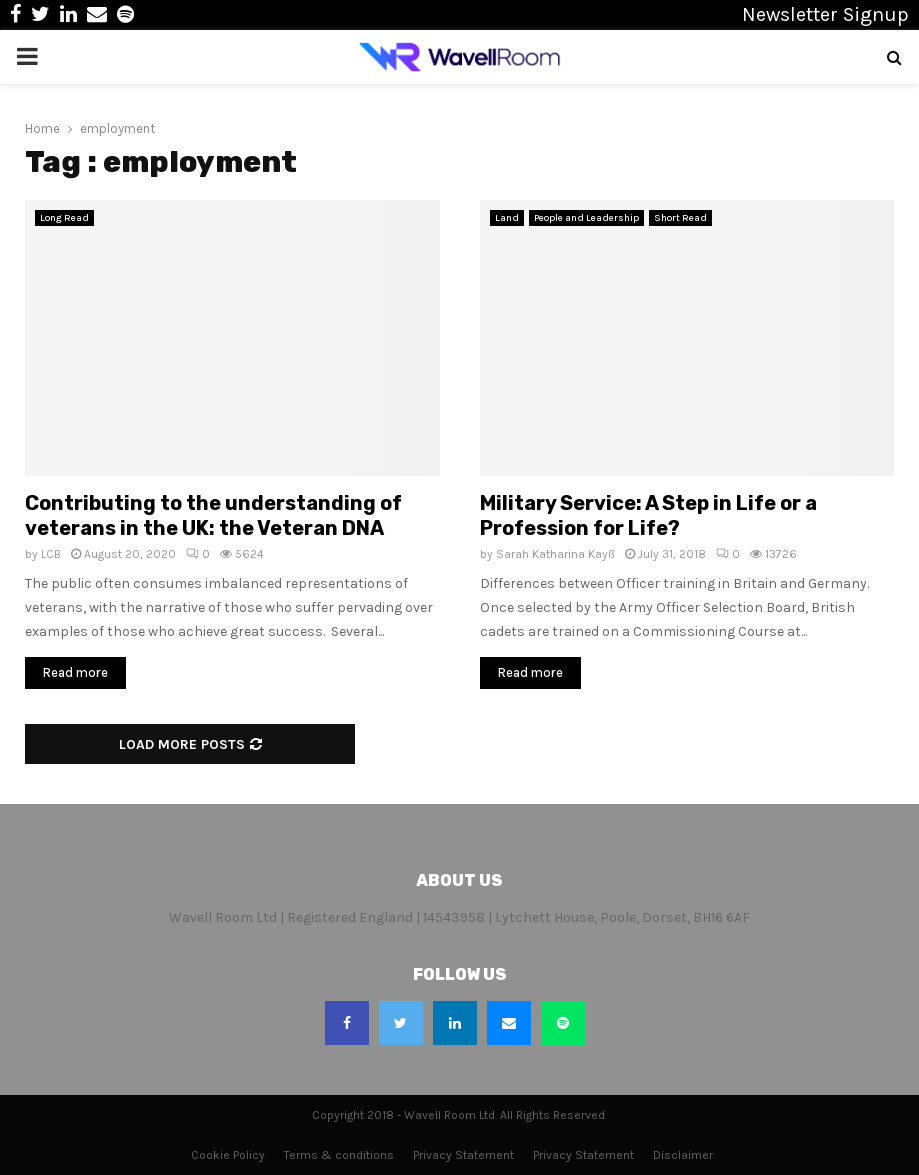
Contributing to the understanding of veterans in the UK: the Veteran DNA (213, 515)
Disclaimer (683, 1155)
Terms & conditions (339, 1155)
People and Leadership (586, 218)
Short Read (680, 218)
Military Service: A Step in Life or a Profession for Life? (648, 515)
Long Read (64, 218)
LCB (51, 554)
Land (507, 218)
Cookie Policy (228, 1155)
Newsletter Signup (825, 14)
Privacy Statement (463, 1155)
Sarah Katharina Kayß (555, 554)
